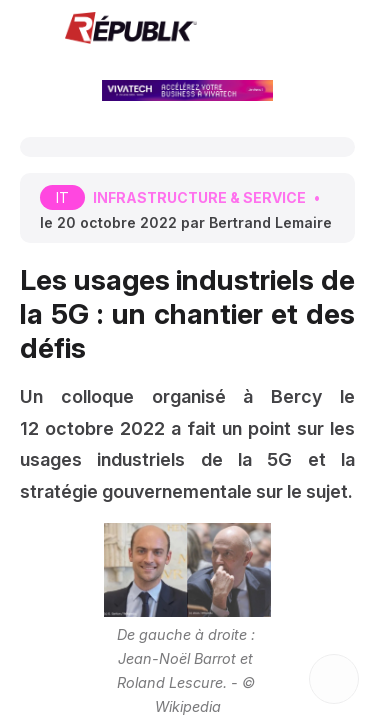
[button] (30, 30)
